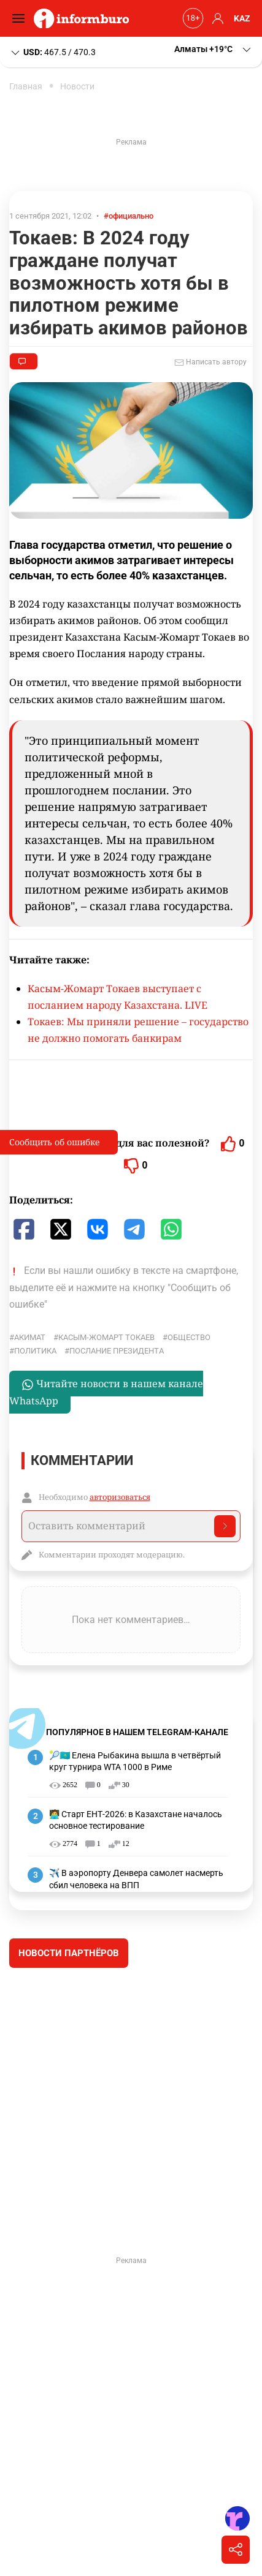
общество (189, 1337)
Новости (77, 86)
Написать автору (210, 362)
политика (35, 1350)
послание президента (116, 1350)
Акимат (29, 1337)
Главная (25, 86)
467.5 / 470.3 (52, 53)
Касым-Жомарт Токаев (106, 1337)
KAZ (242, 18)
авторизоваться (120, 1496)
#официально (128, 215)
